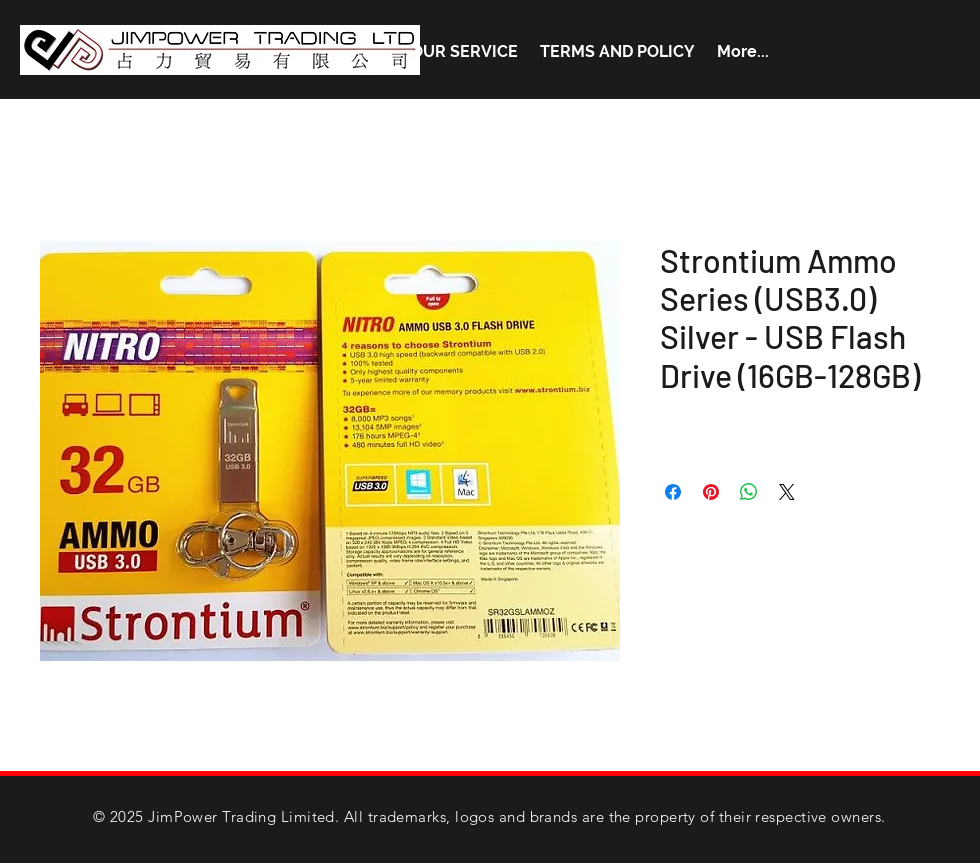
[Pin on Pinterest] (711, 492)
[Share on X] (787, 492)
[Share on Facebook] (673, 492)
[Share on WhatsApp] (749, 492)
